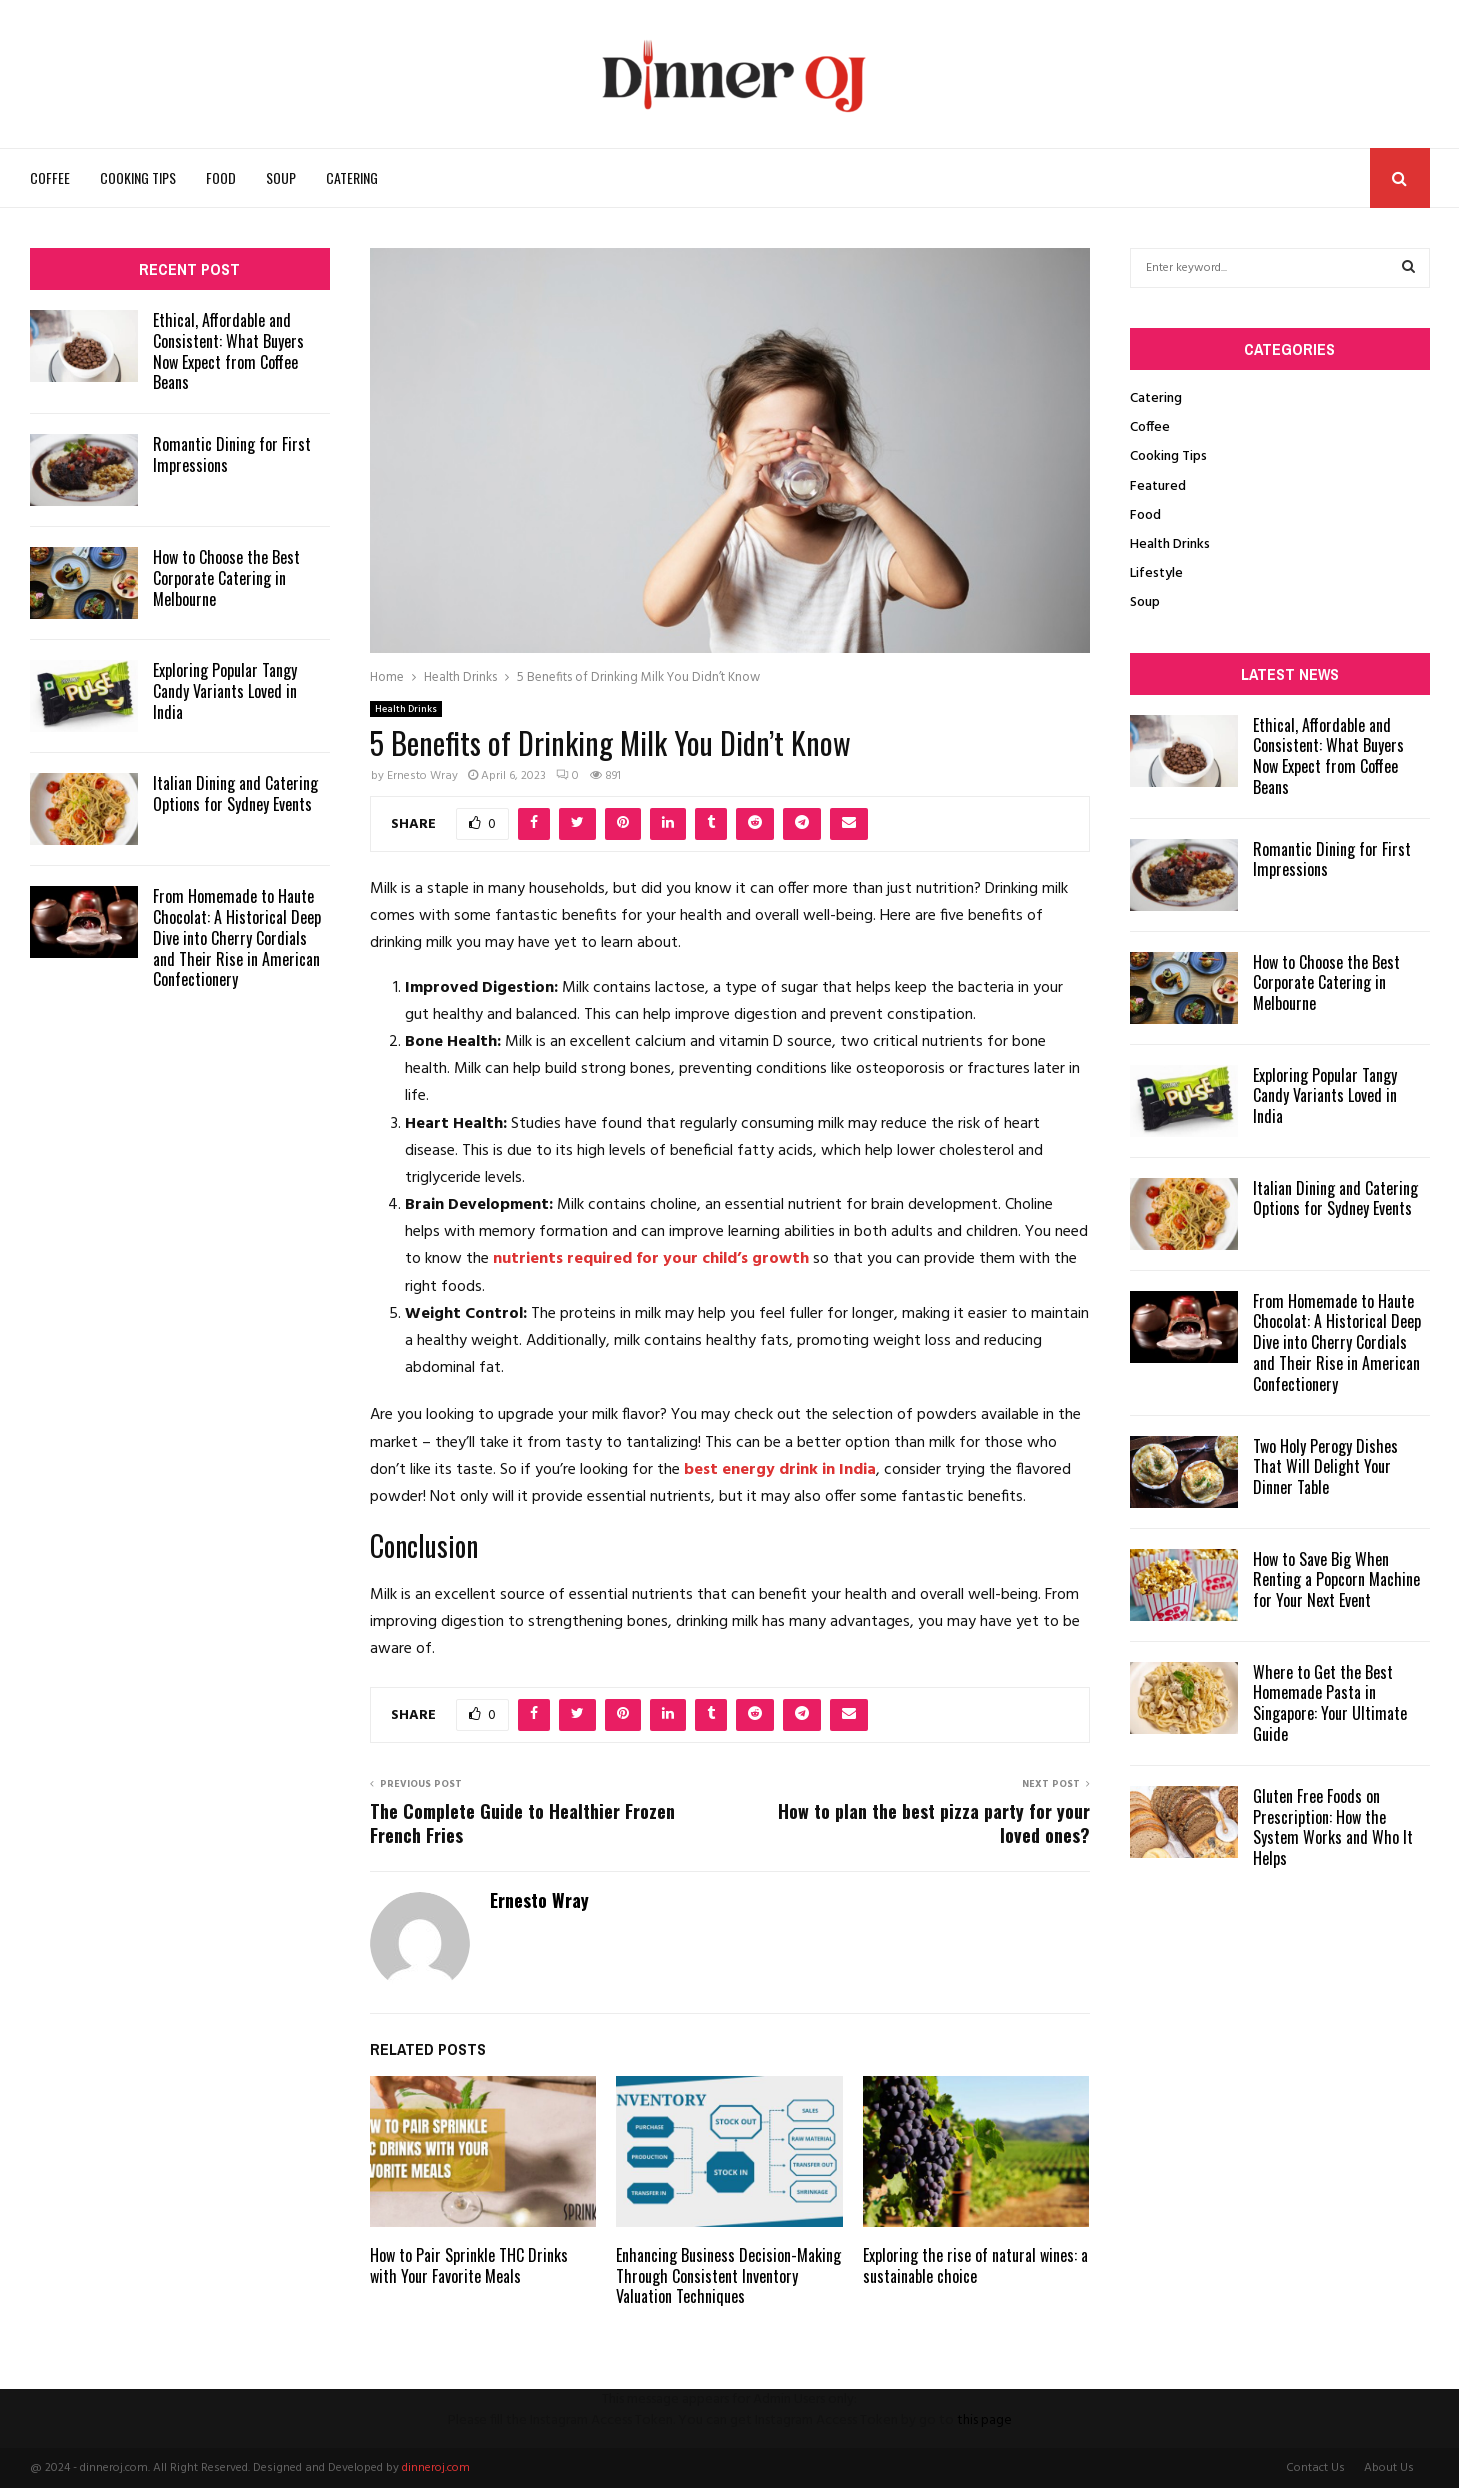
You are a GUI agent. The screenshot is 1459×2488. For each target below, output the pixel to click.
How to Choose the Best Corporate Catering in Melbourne (226, 578)
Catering (352, 177)
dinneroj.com (436, 2468)
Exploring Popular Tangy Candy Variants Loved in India (225, 691)
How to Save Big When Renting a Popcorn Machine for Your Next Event (1336, 1580)
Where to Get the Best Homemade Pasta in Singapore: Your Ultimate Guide (1330, 1703)
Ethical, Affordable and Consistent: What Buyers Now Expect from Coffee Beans (228, 351)
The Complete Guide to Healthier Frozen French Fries (522, 1823)
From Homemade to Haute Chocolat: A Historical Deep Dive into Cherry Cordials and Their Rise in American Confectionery (237, 937)
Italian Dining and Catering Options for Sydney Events (235, 793)
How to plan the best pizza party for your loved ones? (934, 1823)
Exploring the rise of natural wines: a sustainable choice (975, 2265)
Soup (281, 177)
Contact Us (1315, 2468)
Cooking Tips (138, 177)
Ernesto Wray (422, 776)
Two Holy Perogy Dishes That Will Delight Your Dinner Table (1325, 1467)
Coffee (50, 177)
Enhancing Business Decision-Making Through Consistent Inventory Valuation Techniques (728, 2276)
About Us (1389, 2468)
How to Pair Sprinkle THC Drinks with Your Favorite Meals (469, 2265)
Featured (1158, 486)
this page (984, 2420)
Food (221, 177)
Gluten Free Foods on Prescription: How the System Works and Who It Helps (1333, 1827)
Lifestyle (1156, 573)
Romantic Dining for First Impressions (232, 454)
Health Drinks (406, 709)
